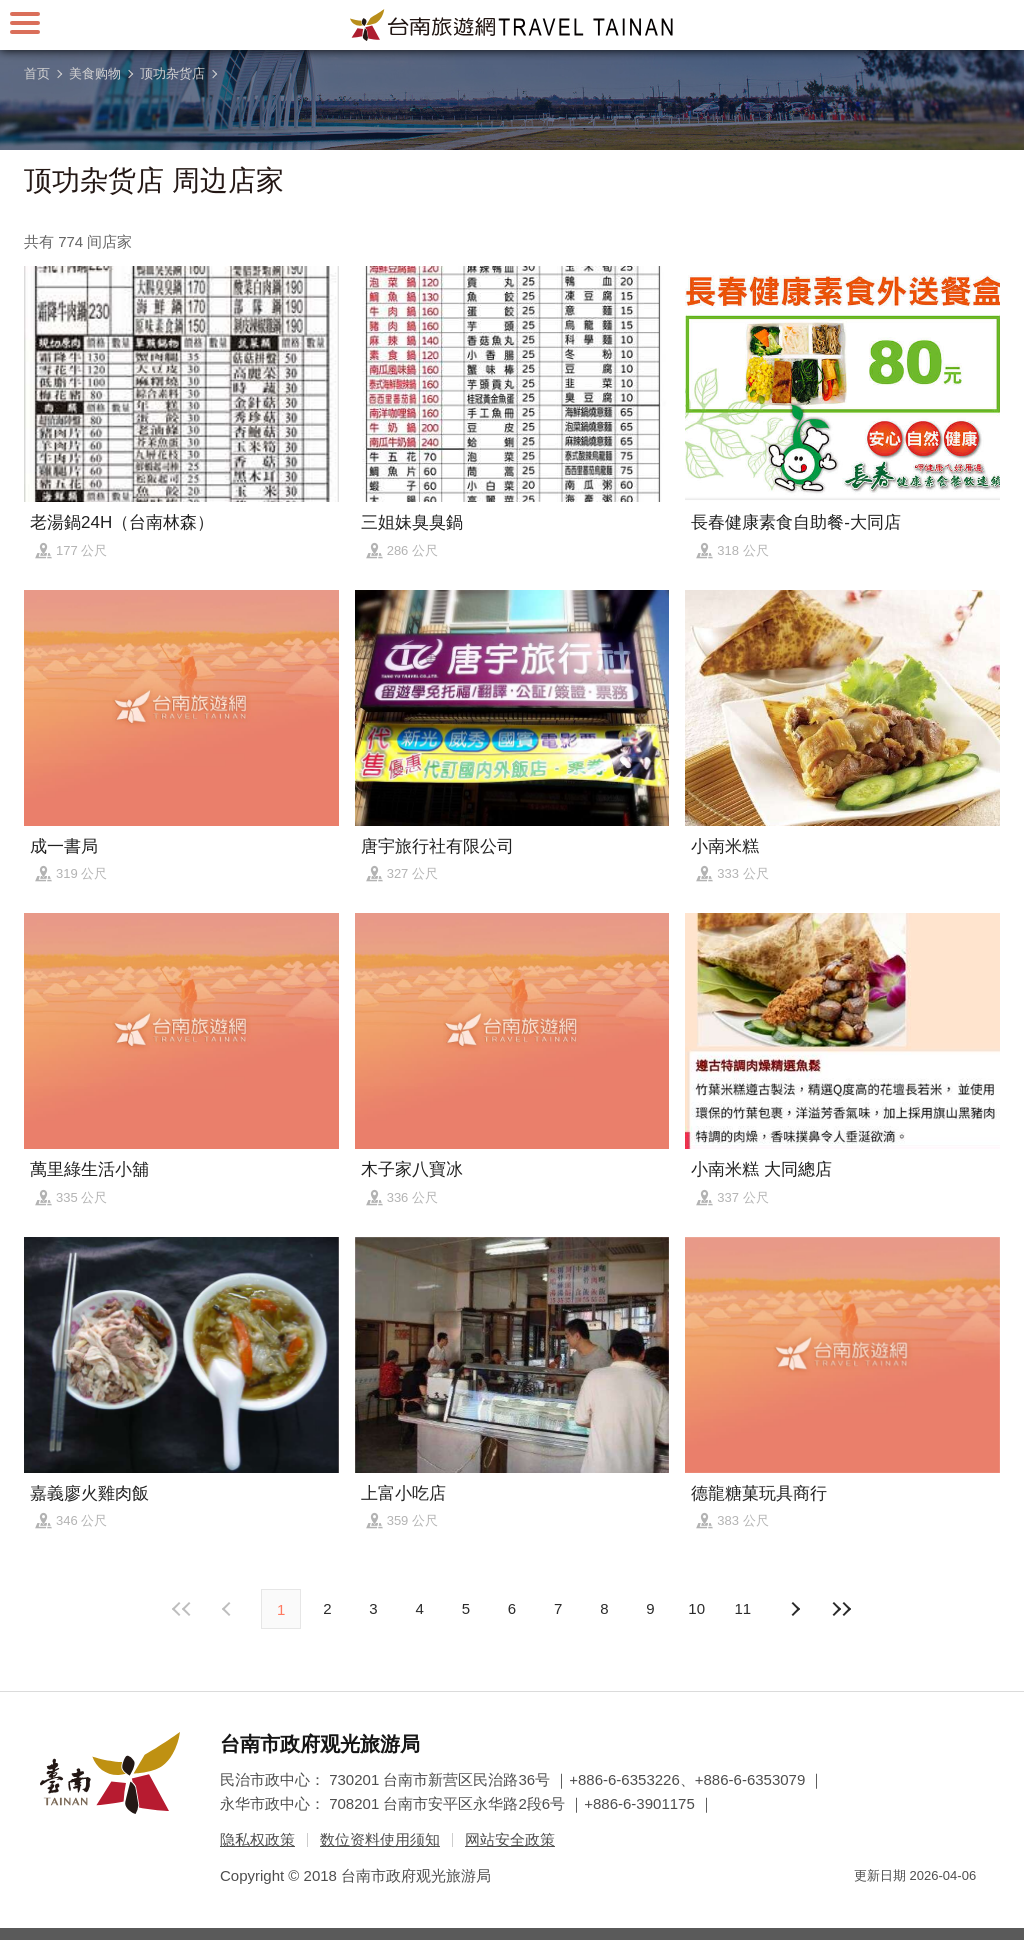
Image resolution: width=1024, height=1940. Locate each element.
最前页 (183, 1609)
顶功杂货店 (172, 73)
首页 (37, 73)
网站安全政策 (510, 1839)
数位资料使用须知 (380, 1839)
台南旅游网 (512, 25)
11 (743, 1608)
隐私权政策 (257, 1839)
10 (696, 1608)
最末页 (841, 1609)
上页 (795, 1609)
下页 (229, 1609)
